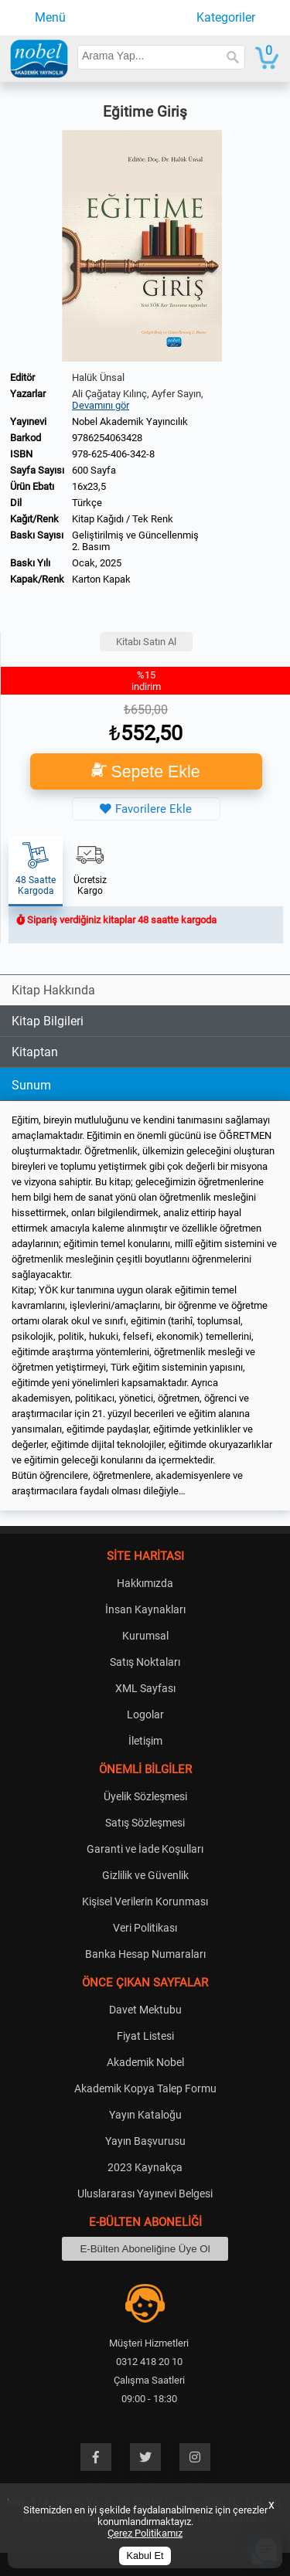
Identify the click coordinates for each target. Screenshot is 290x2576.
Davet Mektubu (145, 2009)
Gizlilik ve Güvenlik (145, 1875)
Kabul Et (145, 2556)
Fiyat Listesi (145, 2036)
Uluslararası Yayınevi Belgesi (145, 2193)
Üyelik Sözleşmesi (145, 1796)
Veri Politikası (145, 1928)
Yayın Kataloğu (145, 2115)
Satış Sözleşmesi (145, 1822)
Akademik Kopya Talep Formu (145, 2088)
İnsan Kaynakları (145, 1609)
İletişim (145, 1741)
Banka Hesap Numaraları (145, 1954)
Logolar (145, 1714)
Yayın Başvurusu (145, 2141)
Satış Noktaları (145, 1662)
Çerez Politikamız (145, 2533)
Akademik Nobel (145, 2062)
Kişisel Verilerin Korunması (145, 1901)
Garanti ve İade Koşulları (145, 1849)
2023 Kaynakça (145, 2167)
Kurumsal (145, 1636)
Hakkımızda (145, 1583)
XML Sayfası (145, 1688)
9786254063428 (107, 437)
